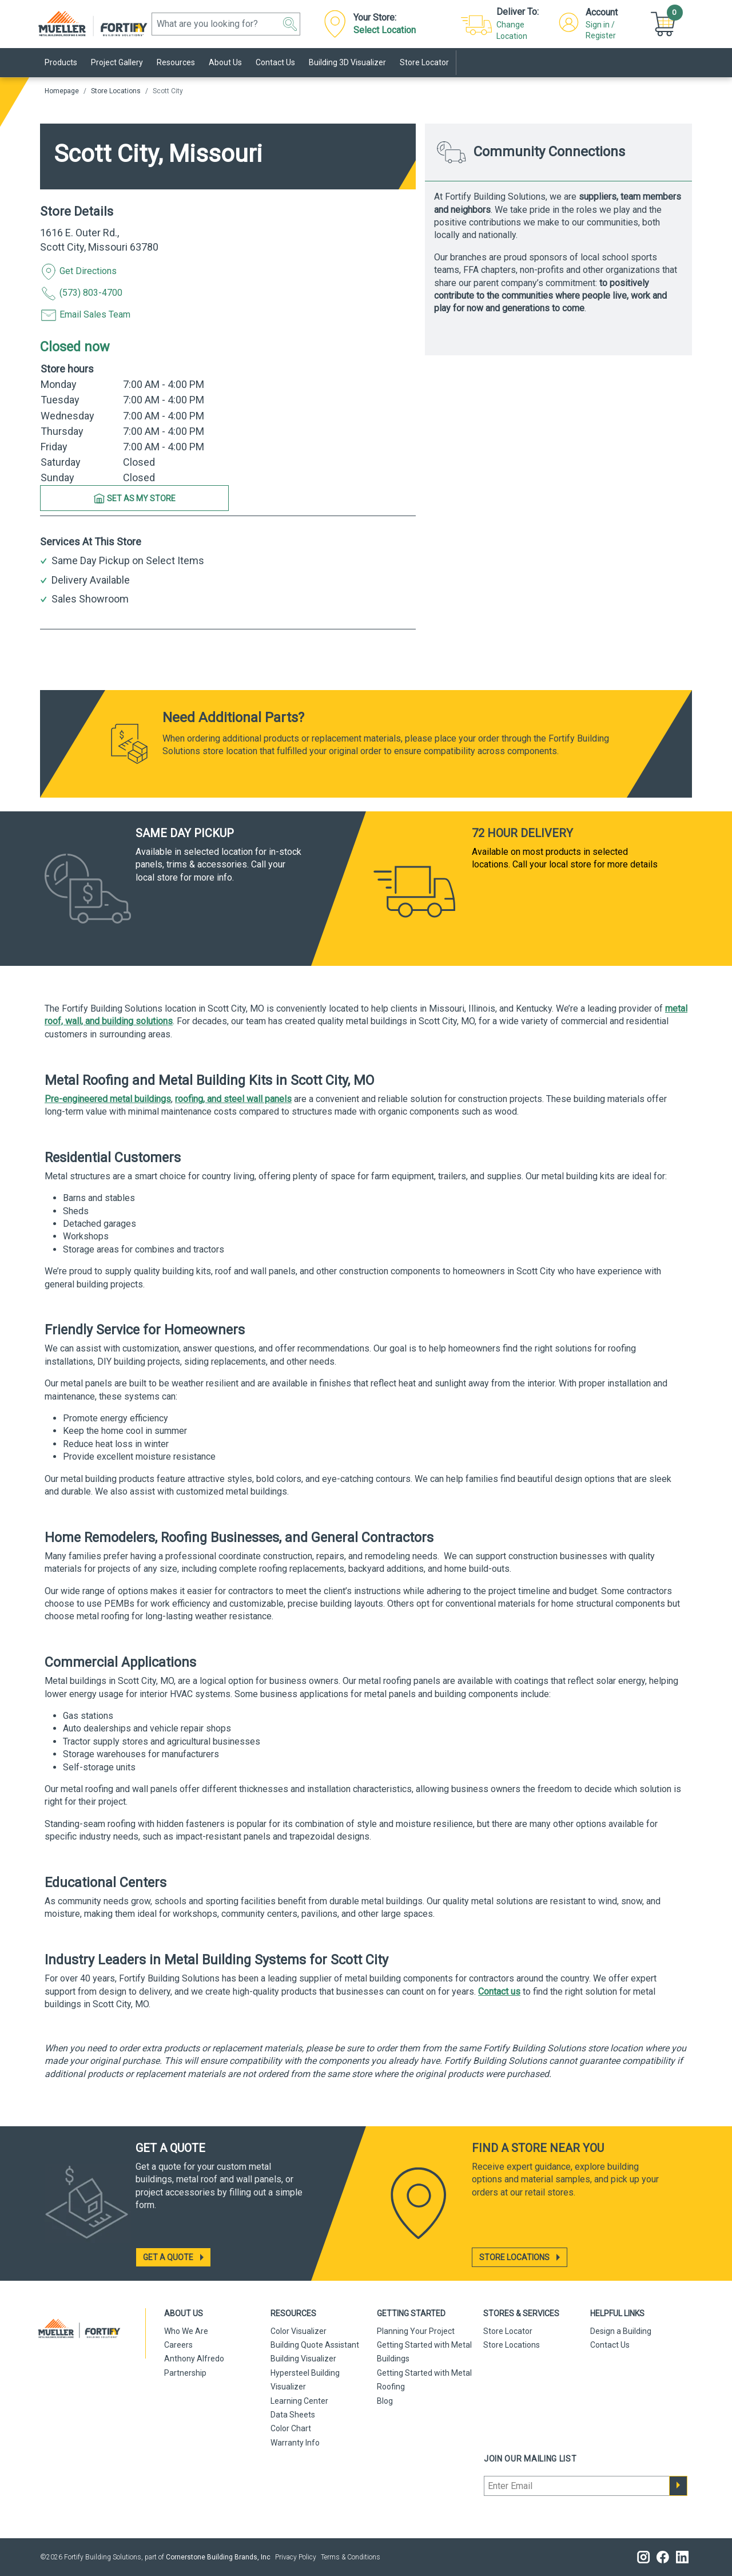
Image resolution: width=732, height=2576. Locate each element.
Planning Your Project (416, 2331)
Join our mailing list (530, 2458)
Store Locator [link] (424, 62)
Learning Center (299, 2400)
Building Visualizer (303, 2358)
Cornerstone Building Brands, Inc (218, 2557)
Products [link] (61, 62)
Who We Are (186, 2331)
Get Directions (78, 271)
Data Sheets (292, 2414)
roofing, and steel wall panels (233, 1098)
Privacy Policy (295, 2557)
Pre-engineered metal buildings (108, 1098)
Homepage (62, 91)
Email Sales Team (85, 315)
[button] (290, 24)
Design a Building (620, 2331)
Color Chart (290, 2428)
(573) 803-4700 (81, 293)
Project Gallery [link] (117, 62)
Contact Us (610, 2344)
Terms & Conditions (350, 2557)
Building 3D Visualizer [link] (347, 62)
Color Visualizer (298, 2331)
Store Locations (116, 91)
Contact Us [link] (275, 62)
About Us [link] (225, 62)
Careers (178, 2344)
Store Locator (507, 2331)
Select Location (384, 30)
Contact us (499, 1991)
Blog (385, 2400)
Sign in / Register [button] (601, 30)
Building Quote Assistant (314, 2344)
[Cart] (664, 23)
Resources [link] (176, 62)
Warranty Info (295, 2442)
